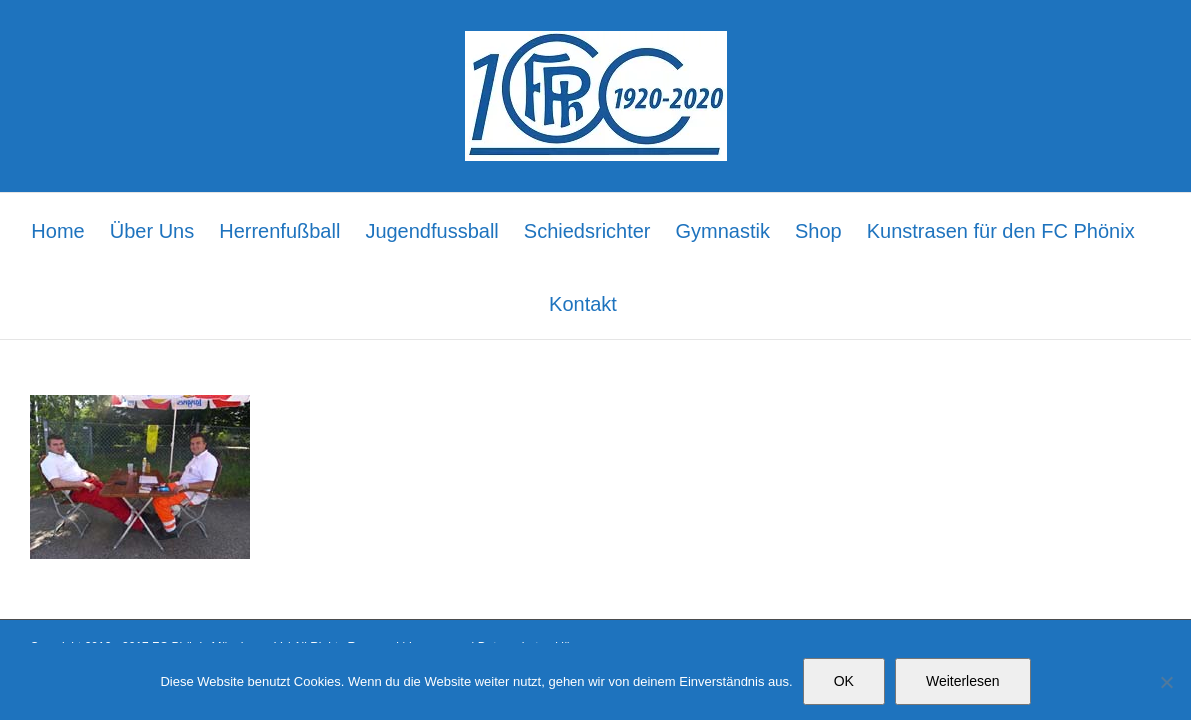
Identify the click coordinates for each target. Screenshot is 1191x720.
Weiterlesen (963, 681)
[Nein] (1166, 682)
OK (844, 681)
